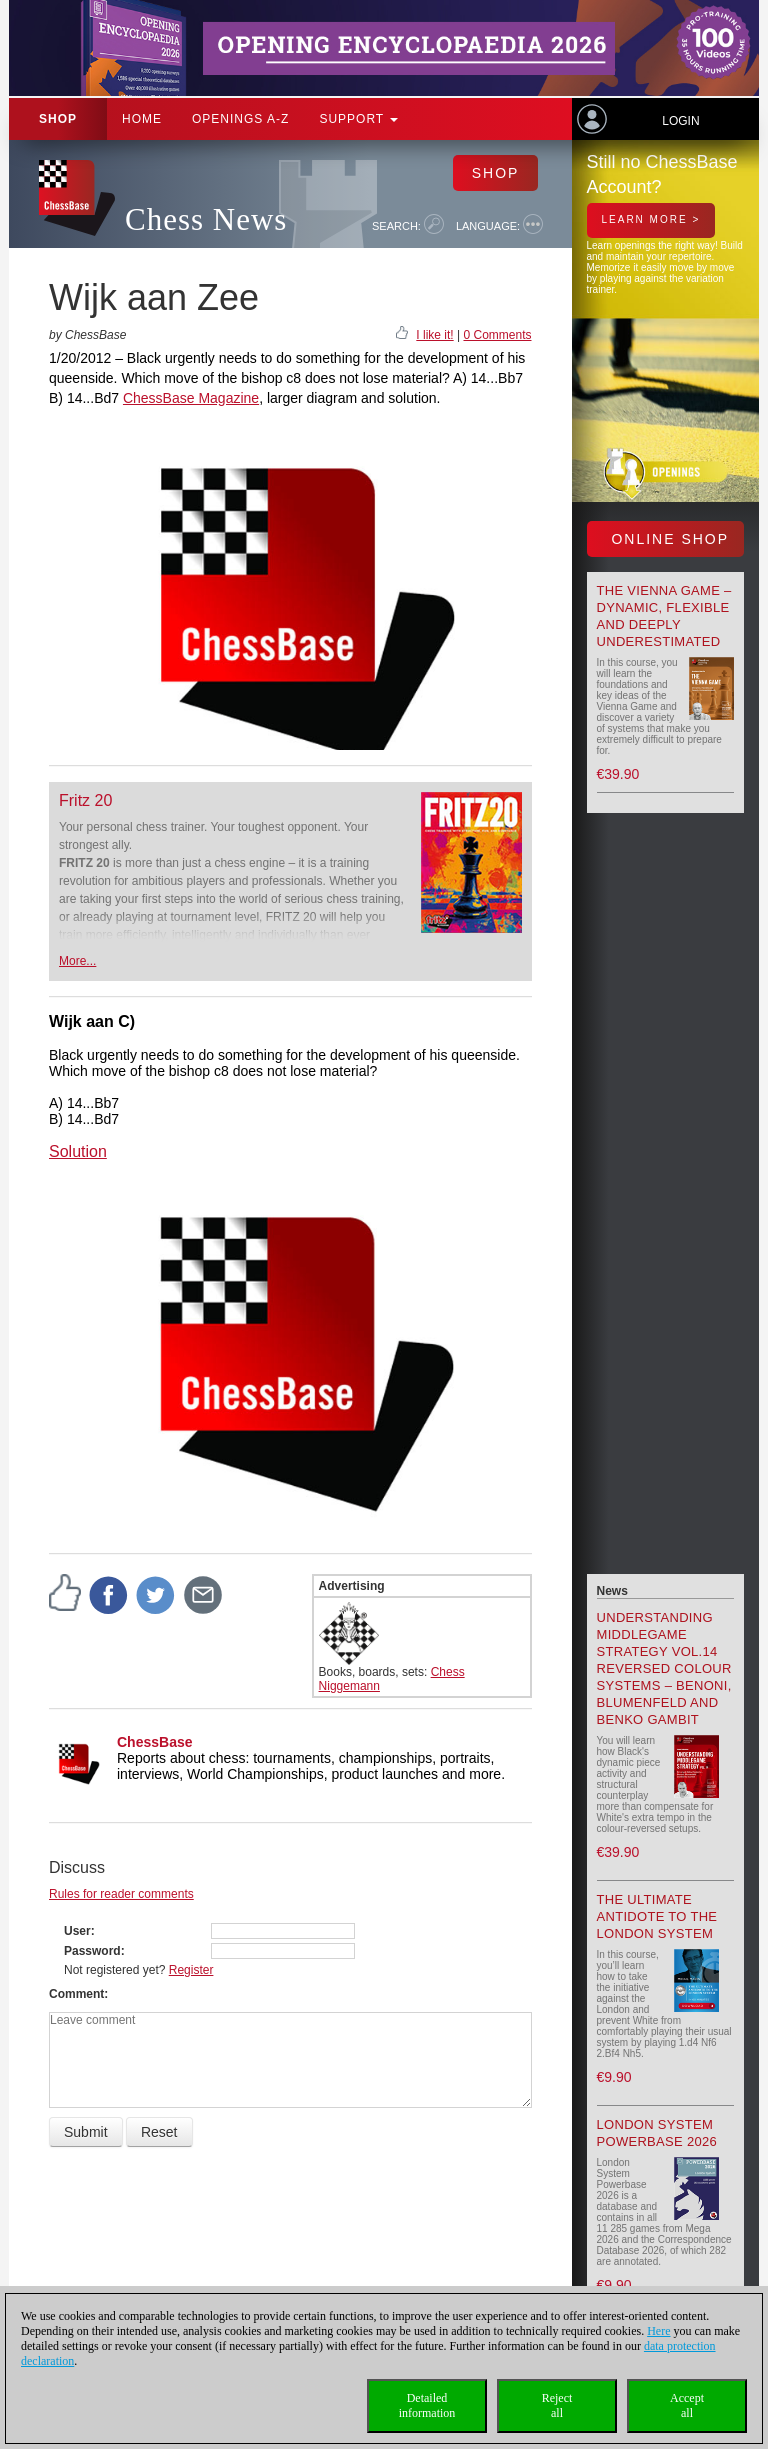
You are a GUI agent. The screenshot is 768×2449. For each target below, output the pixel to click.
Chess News (206, 219)
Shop (58, 119)
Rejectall (557, 2405)
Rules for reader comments (121, 1894)
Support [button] (358, 119)
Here (658, 2331)
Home (142, 119)
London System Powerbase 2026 (657, 2133)
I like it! (434, 335)
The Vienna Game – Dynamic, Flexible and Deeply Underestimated (664, 616)
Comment (76, 1994)
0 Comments (497, 335)
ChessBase (155, 1742)
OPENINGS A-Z (240, 119)
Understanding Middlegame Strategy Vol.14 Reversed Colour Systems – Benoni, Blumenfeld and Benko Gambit (664, 1668)
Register (191, 1970)
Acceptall (687, 2405)
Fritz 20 (85, 800)
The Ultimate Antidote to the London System (657, 1916)
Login (680, 121)
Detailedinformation (427, 2405)
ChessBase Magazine (191, 398)
